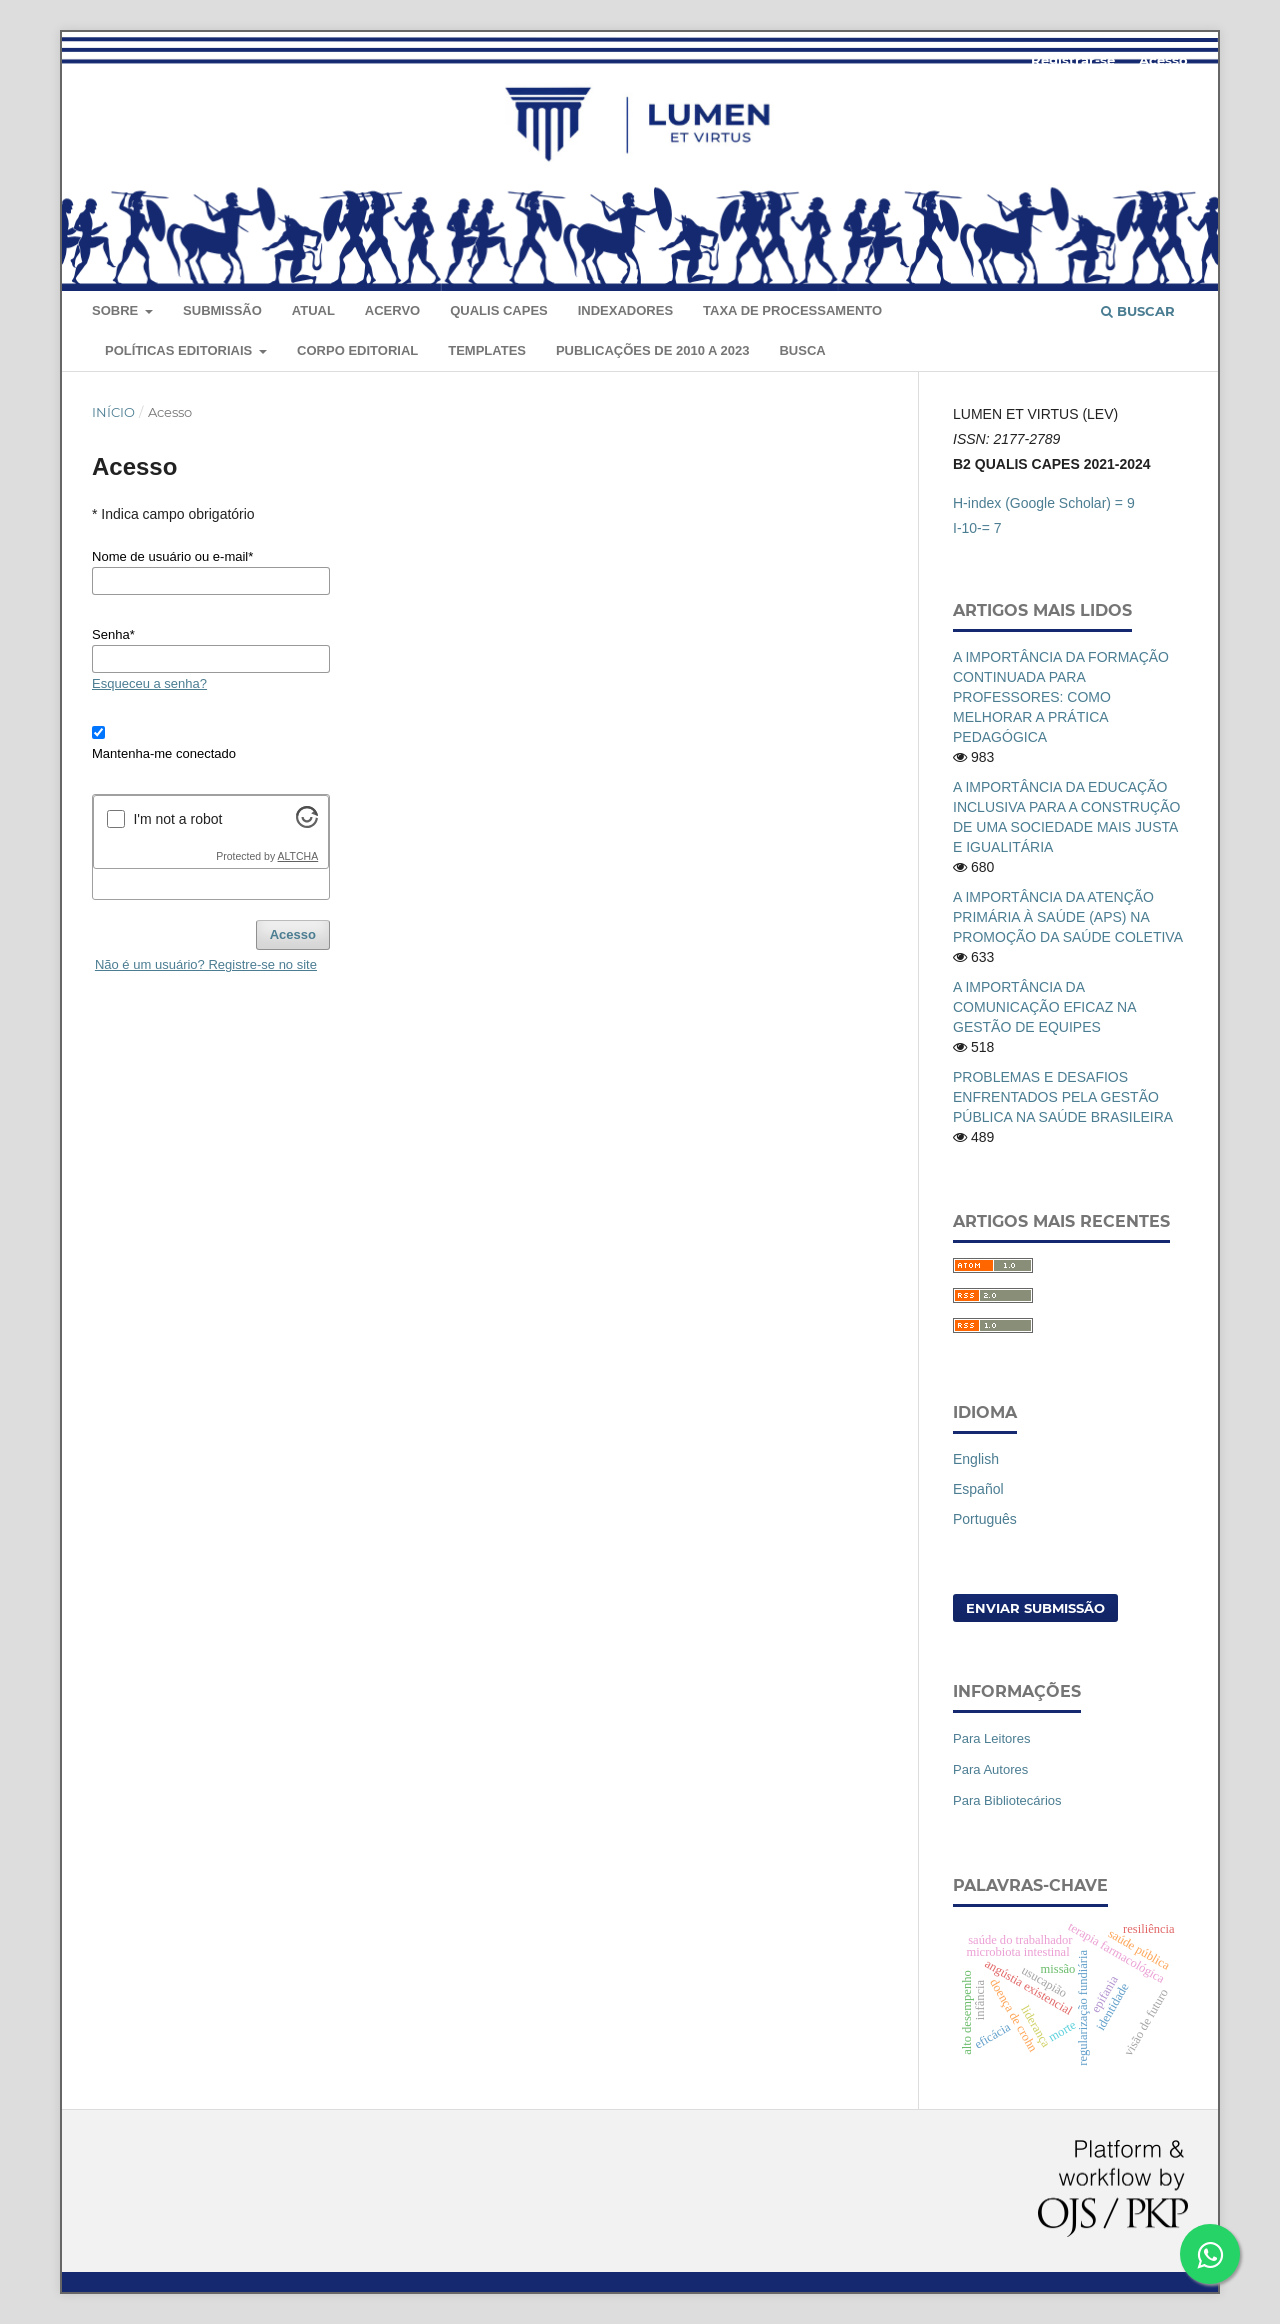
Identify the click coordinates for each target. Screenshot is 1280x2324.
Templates (487, 350)
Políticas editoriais (180, 350)
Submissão (222, 310)
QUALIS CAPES (499, 310)
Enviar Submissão (1035, 1608)
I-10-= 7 (977, 528)
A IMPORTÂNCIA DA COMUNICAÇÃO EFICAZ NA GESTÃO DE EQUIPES (1044, 1007)
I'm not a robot (177, 819)
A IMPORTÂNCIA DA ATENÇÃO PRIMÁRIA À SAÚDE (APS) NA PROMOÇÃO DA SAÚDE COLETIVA (1068, 917)
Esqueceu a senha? (149, 683)
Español (978, 1489)
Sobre (117, 310)
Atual (313, 310)
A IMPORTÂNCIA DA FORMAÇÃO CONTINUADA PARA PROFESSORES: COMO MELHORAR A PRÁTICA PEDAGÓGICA (1061, 697)
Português (985, 1519)
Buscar (1138, 311)
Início (113, 412)
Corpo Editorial (357, 350)
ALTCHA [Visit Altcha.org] (298, 856)
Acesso (1163, 60)
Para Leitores (991, 1738)
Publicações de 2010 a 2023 (653, 350)
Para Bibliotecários (1007, 1800)
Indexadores (625, 310)
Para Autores (990, 1769)
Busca (802, 350)
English (976, 1459)
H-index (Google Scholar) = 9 (1044, 503)
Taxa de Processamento (792, 310)
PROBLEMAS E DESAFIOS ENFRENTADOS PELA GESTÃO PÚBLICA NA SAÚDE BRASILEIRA (1063, 1097)
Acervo (392, 310)
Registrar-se (1073, 60)
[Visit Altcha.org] (307, 823)
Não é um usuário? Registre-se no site (206, 964)
